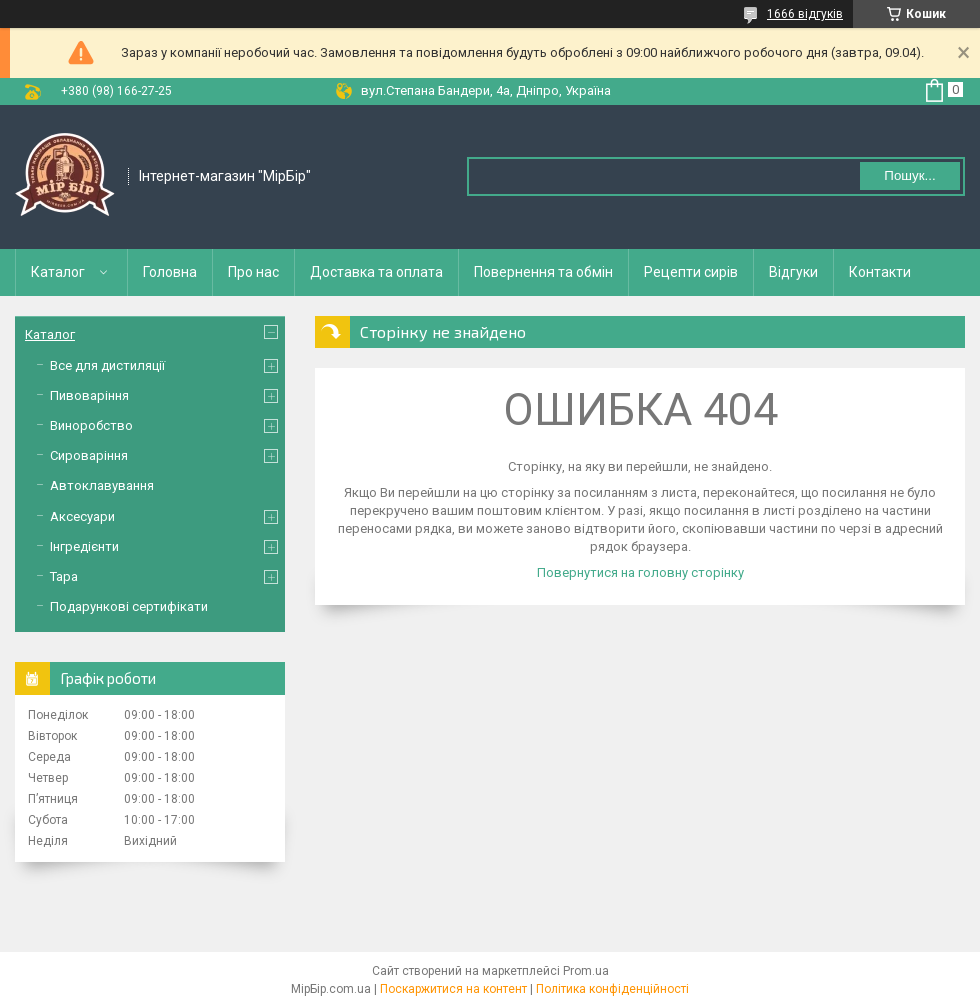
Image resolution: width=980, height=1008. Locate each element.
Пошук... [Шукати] (909, 175)
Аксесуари (82, 516)
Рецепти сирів (691, 272)
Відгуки (793, 272)
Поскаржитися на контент (453, 989)
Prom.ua (586, 971)
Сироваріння (89, 455)
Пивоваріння (89, 395)
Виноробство (91, 425)
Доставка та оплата (376, 272)
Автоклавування (102, 485)
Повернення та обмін (543, 272)
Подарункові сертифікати (129, 606)
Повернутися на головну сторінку (640, 572)
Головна (170, 272)
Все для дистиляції (107, 365)
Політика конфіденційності (612, 989)
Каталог (58, 272)
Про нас (253, 272)
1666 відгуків (805, 14)
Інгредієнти (84, 546)
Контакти (880, 272)
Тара (64, 576)
